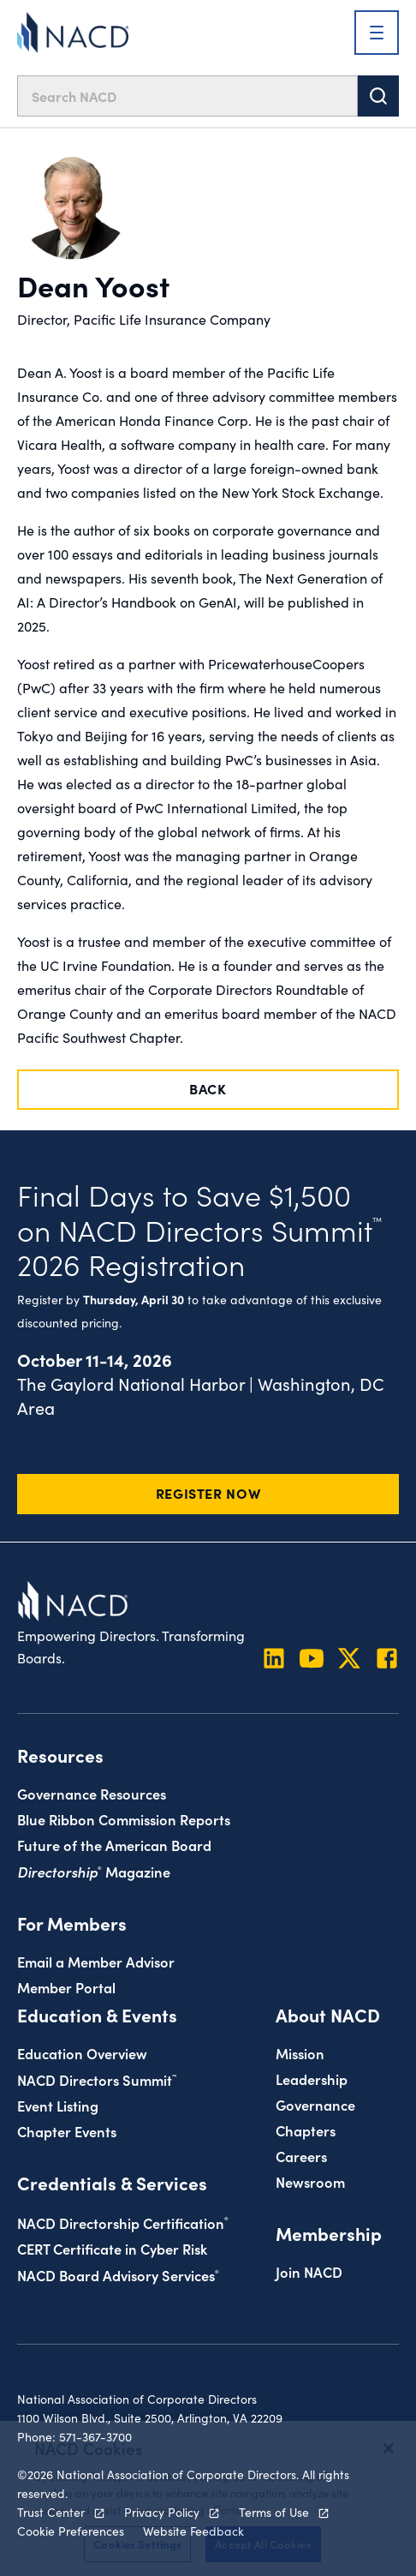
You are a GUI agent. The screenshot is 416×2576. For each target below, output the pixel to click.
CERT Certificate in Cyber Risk (112, 2248)
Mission (300, 2053)
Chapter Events (66, 2131)
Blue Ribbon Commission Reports (123, 1819)
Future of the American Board (114, 1844)
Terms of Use (274, 2511)
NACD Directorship (123, 2222)
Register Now (208, 1492)
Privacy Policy (161, 2511)
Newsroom (310, 2181)
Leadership (312, 2078)
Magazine (93, 1871)
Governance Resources (91, 1793)
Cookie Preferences (70, 2530)
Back (208, 1088)
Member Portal (66, 1987)
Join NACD (309, 2271)
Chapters (306, 2130)
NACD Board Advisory (118, 2275)
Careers (301, 2156)
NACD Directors (96, 2079)
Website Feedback (193, 2530)
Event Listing (57, 2105)
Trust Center (51, 2511)
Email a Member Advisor (96, 1961)
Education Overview (82, 2053)
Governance (315, 2104)
